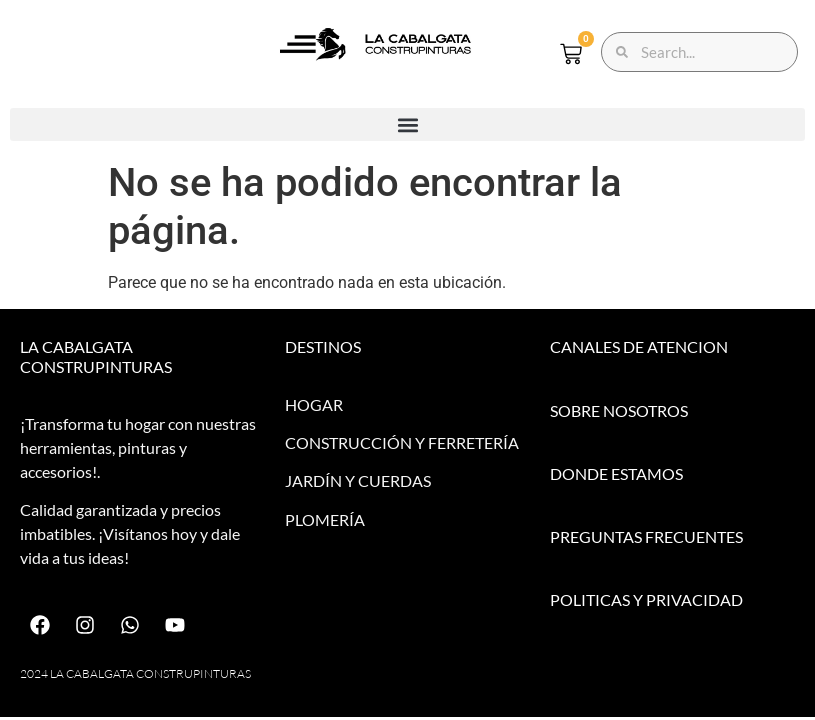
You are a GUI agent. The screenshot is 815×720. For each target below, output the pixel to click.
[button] (407, 124)
